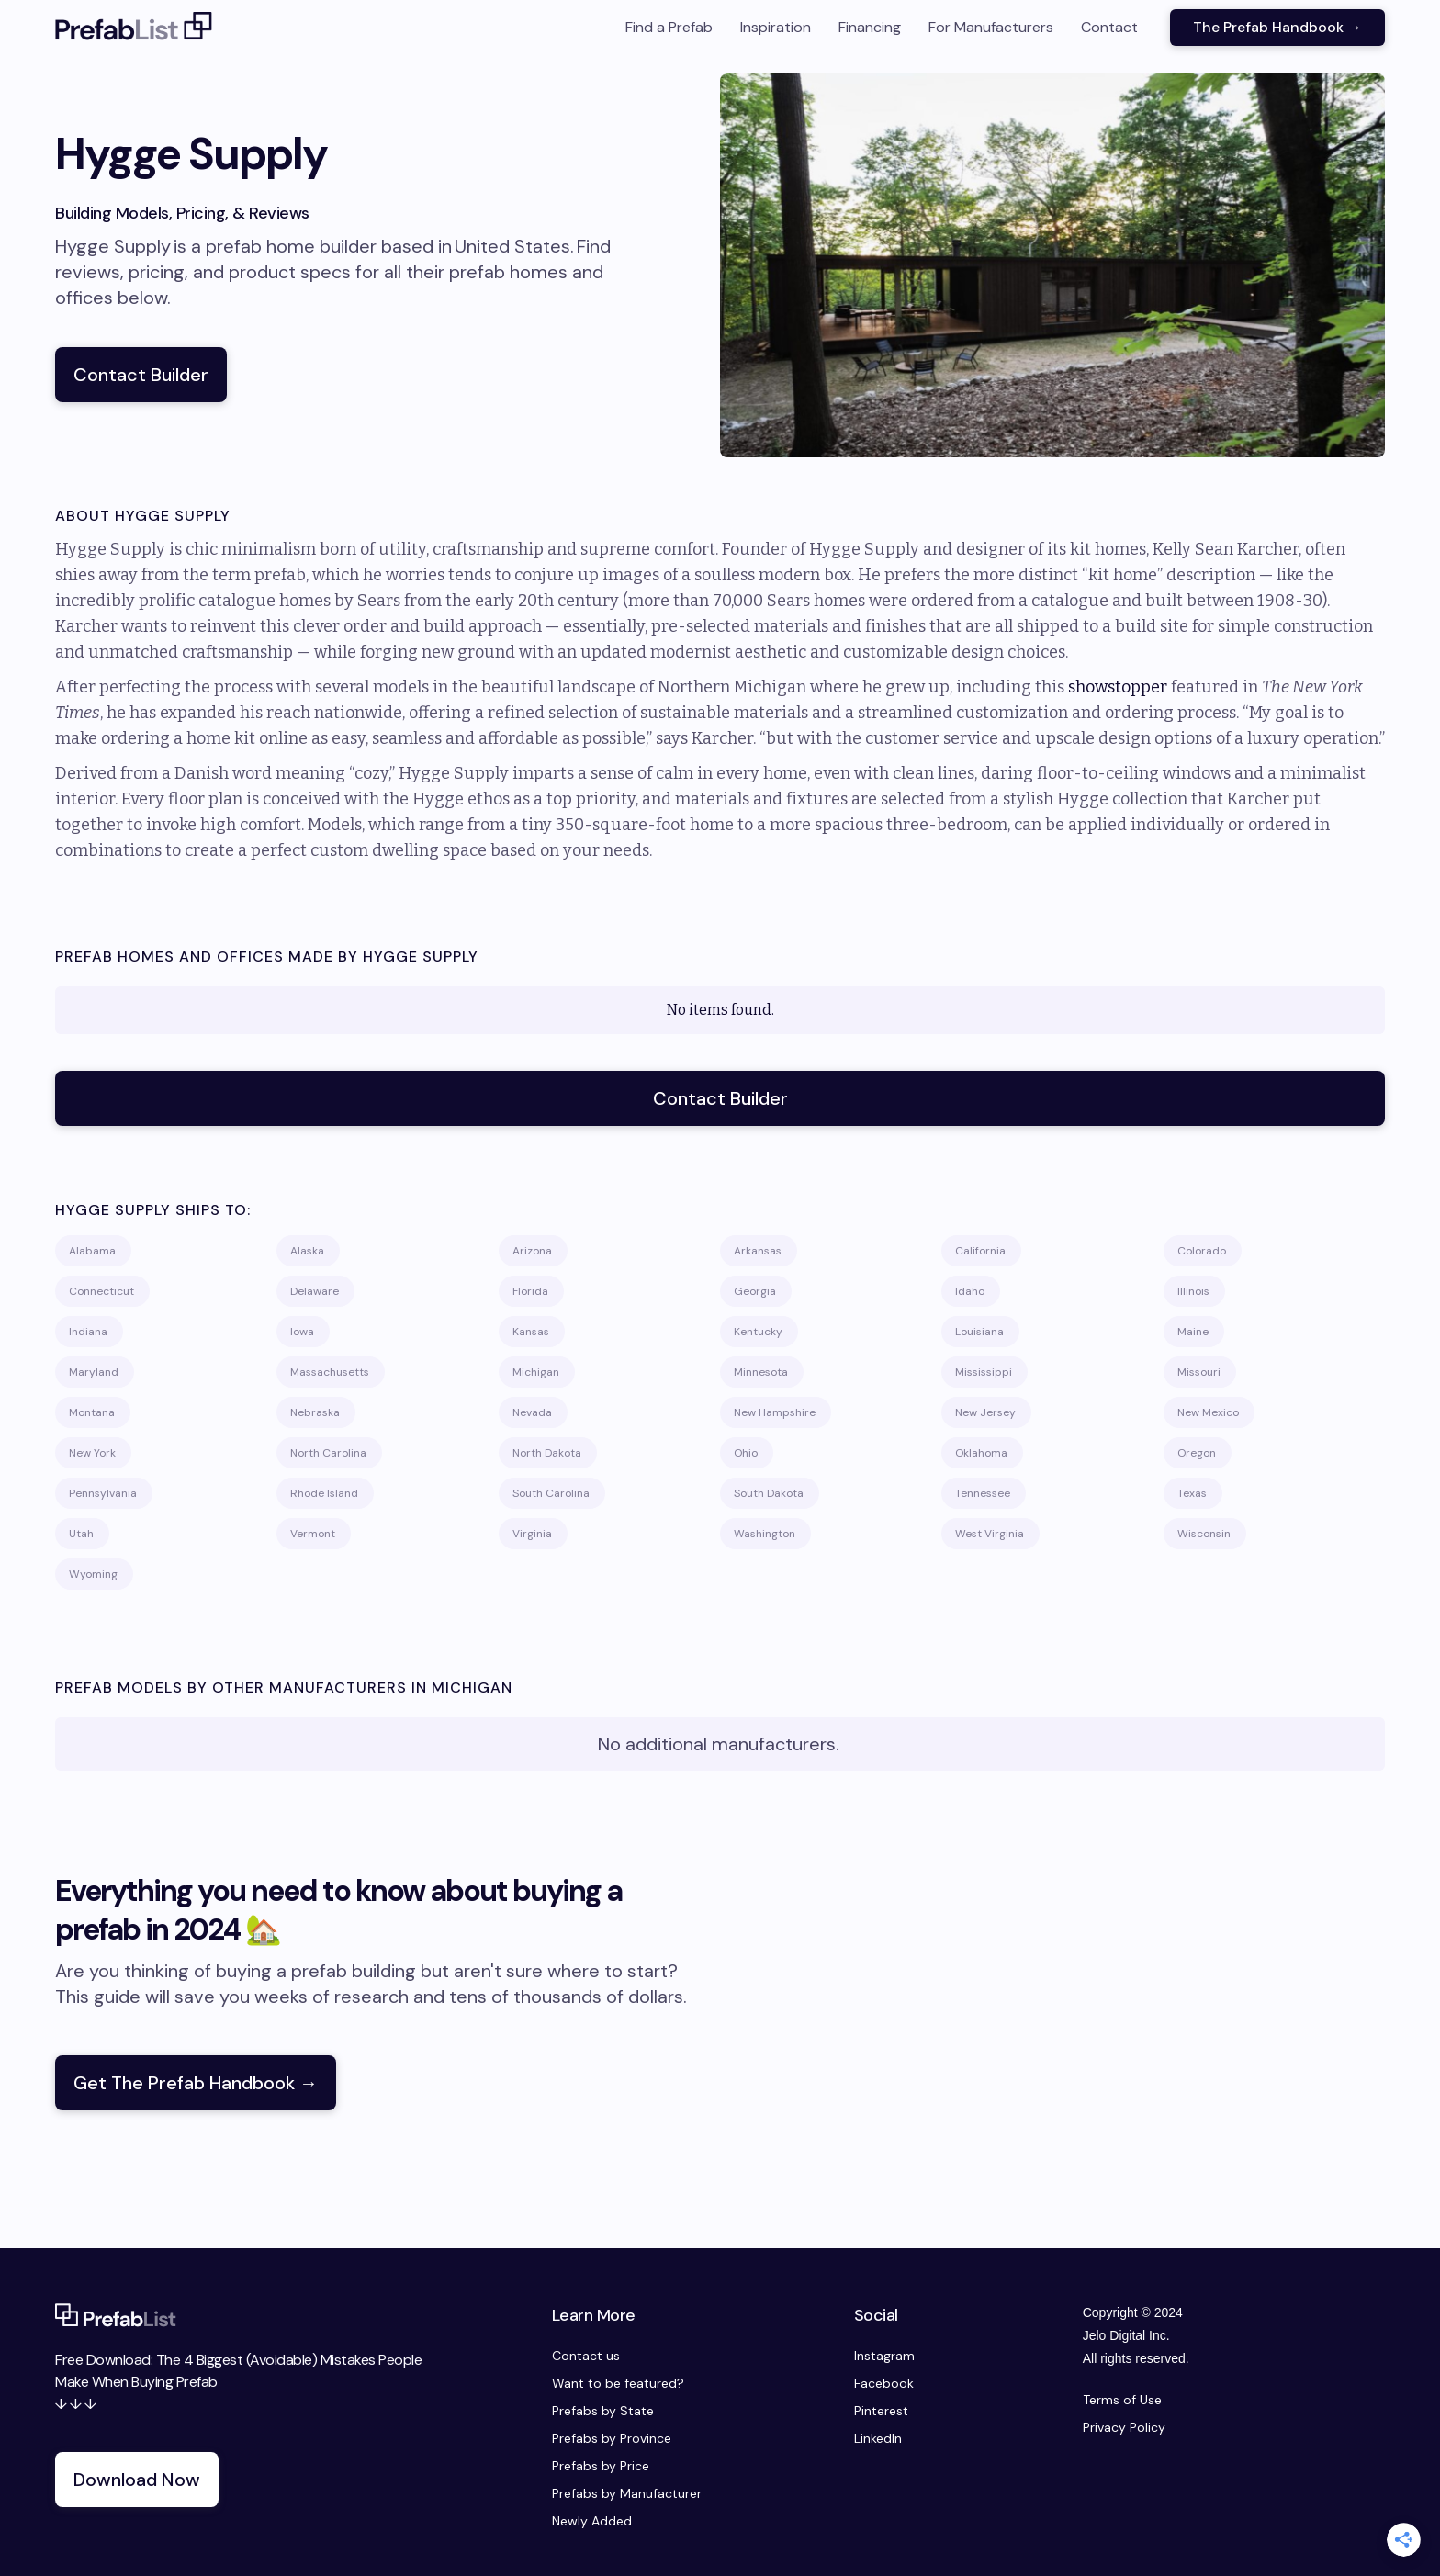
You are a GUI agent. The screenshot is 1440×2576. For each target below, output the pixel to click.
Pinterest (881, 2410)
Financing (869, 27)
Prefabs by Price (600, 2466)
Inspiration (775, 27)
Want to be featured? (618, 2383)
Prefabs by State (603, 2410)
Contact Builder (140, 375)
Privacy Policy (1124, 2427)
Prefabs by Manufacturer (627, 2493)
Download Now (136, 2480)
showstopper (1117, 687)
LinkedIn (878, 2438)
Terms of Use (1122, 2399)
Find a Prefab (669, 27)
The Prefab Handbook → (1277, 27)
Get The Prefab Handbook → (195, 2083)
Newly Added (592, 2521)
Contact (1109, 27)
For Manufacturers (990, 27)
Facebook (884, 2383)
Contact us (586, 2355)
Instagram (884, 2355)
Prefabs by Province (611, 2438)
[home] (134, 27)
